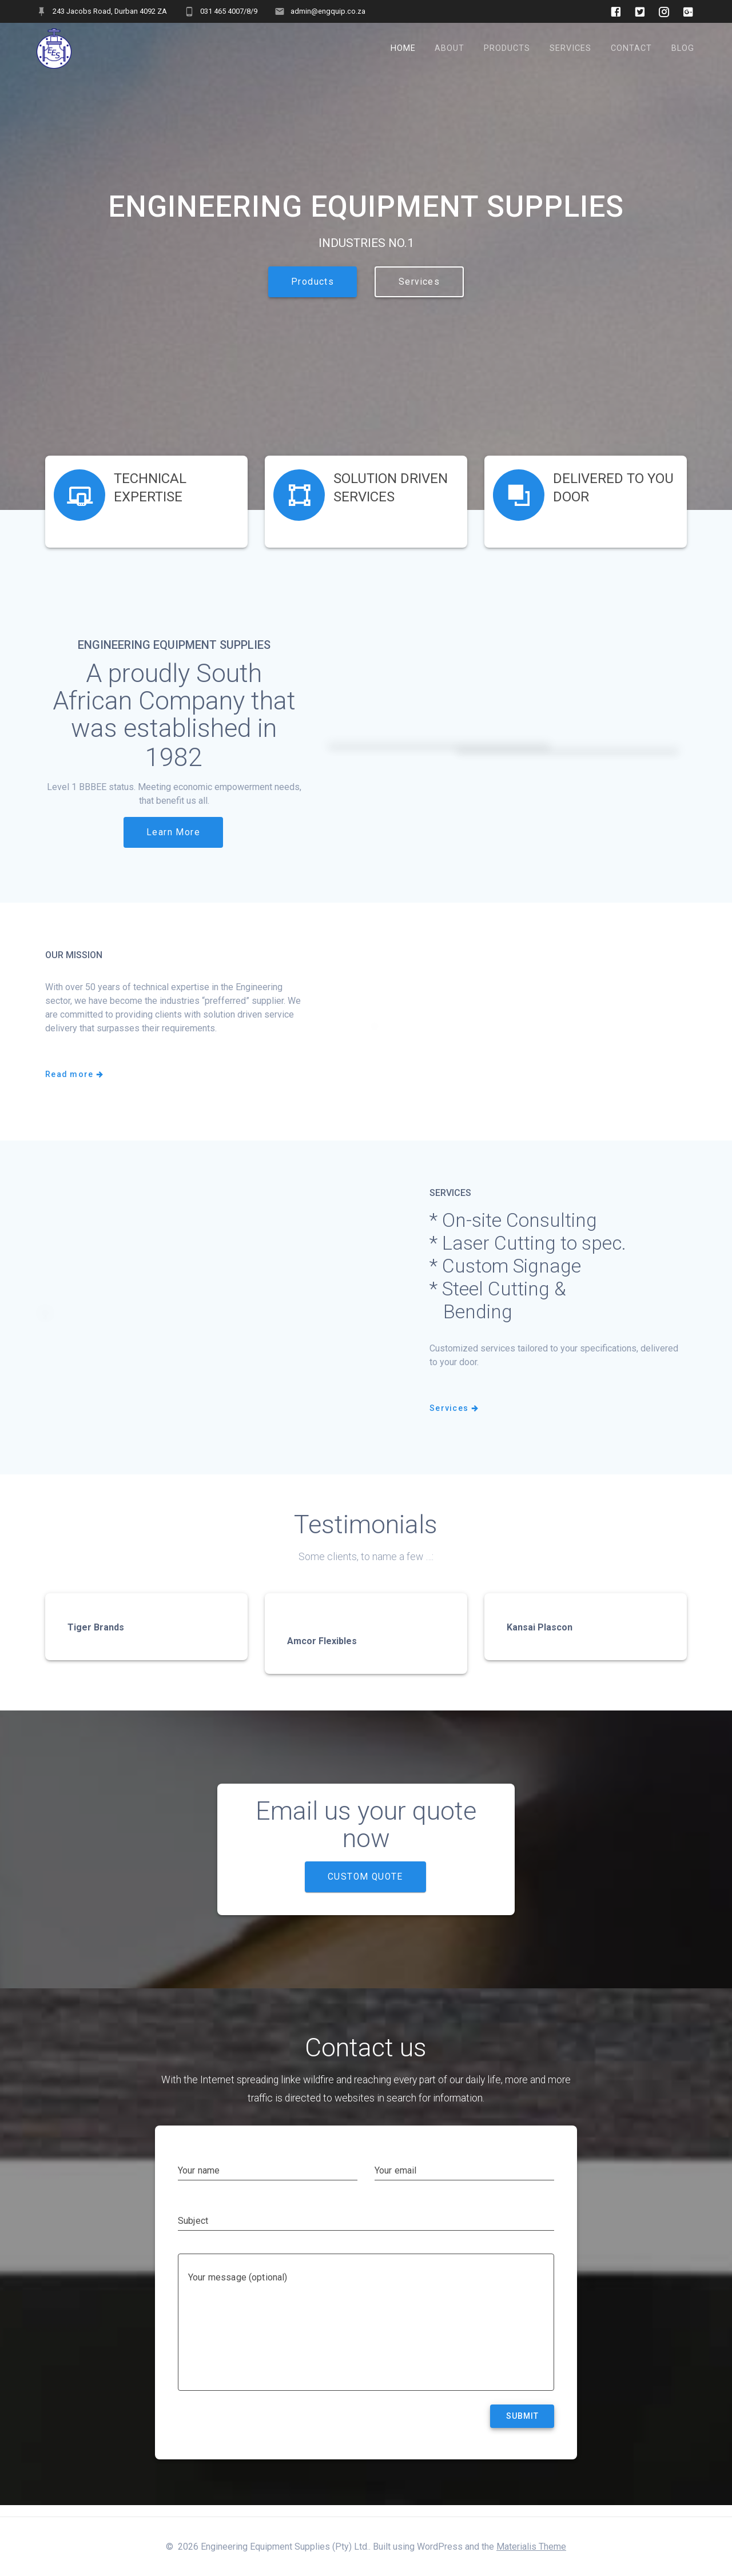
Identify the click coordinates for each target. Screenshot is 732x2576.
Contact (631, 48)
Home (403, 48)
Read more (75, 1087)
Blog (682, 48)
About (449, 48)
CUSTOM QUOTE (365, 1889)
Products (507, 48)
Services (570, 48)
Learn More (173, 844)
